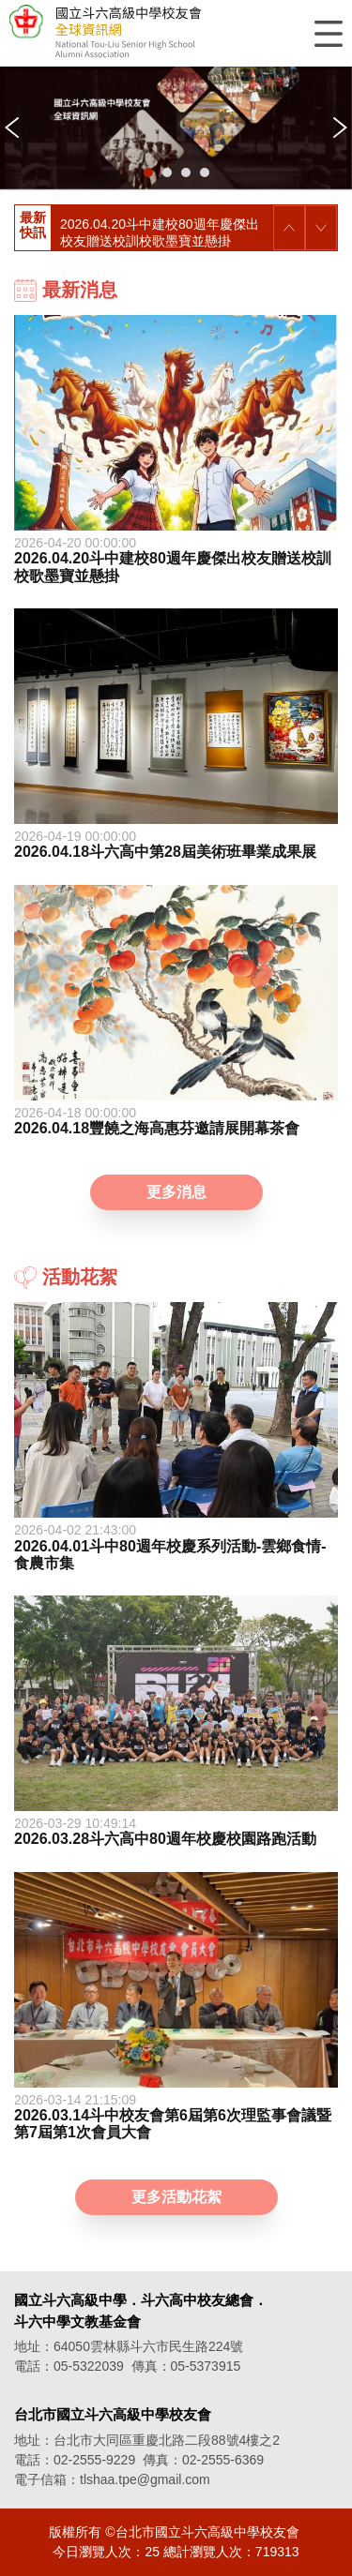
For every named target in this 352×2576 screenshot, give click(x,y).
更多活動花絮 (176, 2197)
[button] (148, 172)
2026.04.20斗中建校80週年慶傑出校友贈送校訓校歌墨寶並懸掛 (159, 232)
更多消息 (176, 1192)
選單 (328, 34)
